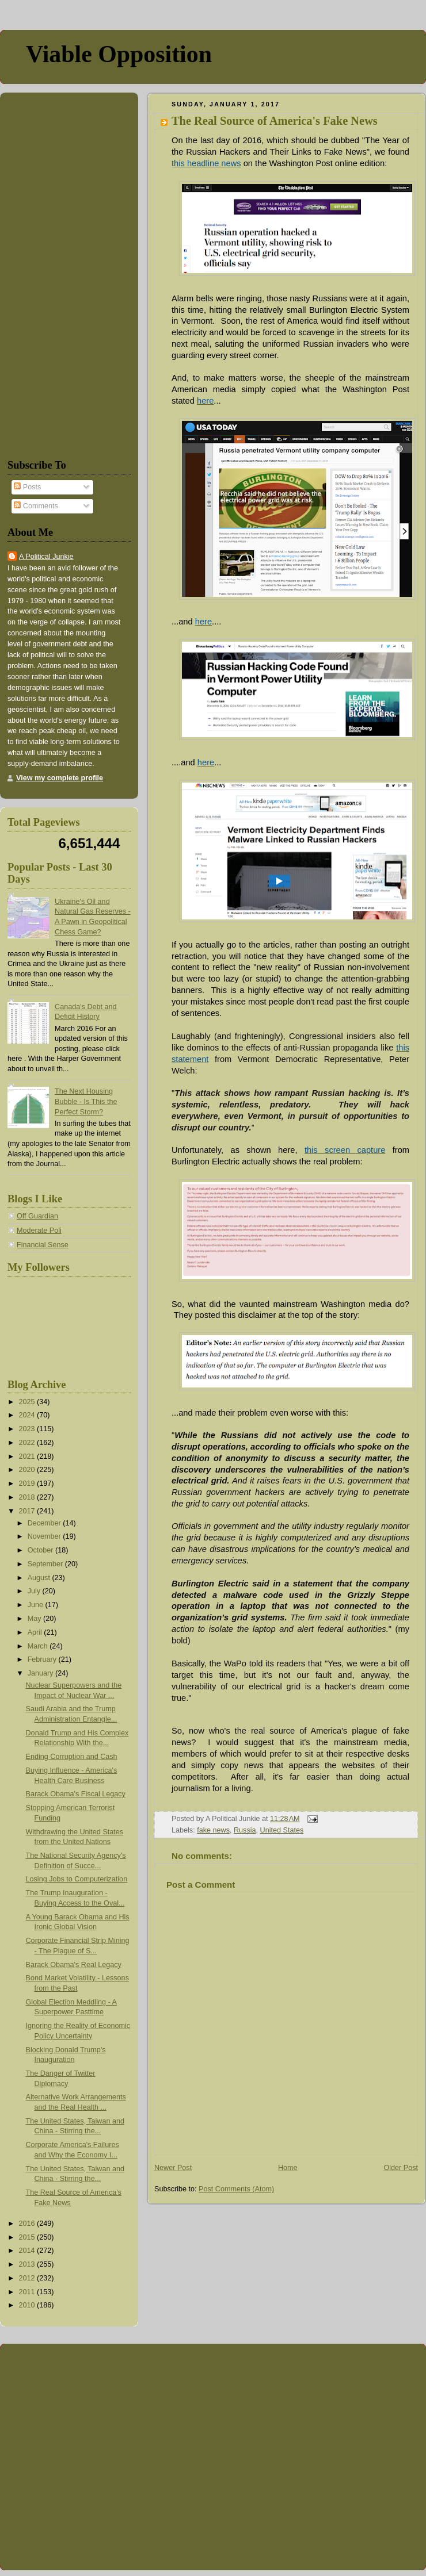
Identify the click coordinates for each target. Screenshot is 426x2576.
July (35, 1591)
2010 (28, 2305)
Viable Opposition (119, 54)
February (43, 1659)
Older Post (400, 2168)
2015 (28, 2237)
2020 (28, 1470)
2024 (28, 1415)
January (41, 1673)
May (35, 1619)
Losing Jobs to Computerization (77, 1879)
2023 (28, 1429)
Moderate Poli (39, 1230)
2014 (28, 2251)
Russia (245, 1830)
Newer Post (173, 2168)
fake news (213, 1830)
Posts (27, 487)
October (41, 1550)
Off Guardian (37, 1216)
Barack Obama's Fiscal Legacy (75, 1794)
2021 (28, 1456)
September (46, 1564)
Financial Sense (43, 1245)
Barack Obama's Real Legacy (73, 1965)
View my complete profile (59, 778)
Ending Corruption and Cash (71, 1757)
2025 (28, 1402)
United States (282, 1830)
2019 (28, 1483)
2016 (28, 2224)
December (45, 1523)
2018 (28, 1497)
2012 (28, 2278)
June (36, 1605)
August (40, 1578)
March (39, 1646)
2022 (28, 1443)
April (36, 1632)
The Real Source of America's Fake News (275, 120)
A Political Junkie (46, 557)
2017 (28, 1511)
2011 (28, 2292)
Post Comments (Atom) (236, 2189)
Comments (36, 506)
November (45, 1536)
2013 (28, 2264)
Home (288, 2168)
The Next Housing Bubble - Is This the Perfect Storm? (86, 1101)
